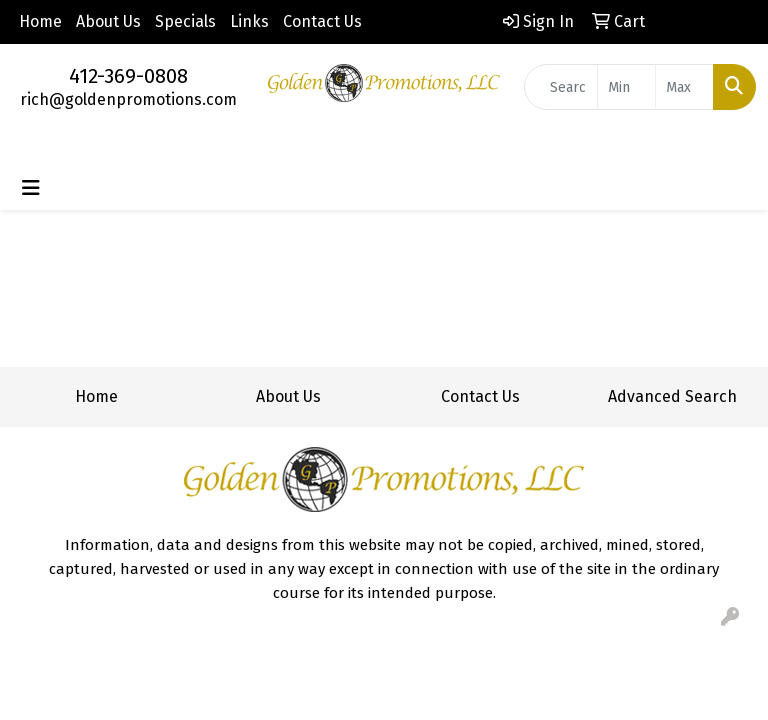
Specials (185, 21)
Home (40, 21)
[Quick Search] (561, 87)
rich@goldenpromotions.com (128, 99)
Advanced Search (672, 396)
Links (249, 21)
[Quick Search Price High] (684, 87)
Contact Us (322, 21)
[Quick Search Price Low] (626, 87)
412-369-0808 (128, 76)
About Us (108, 21)
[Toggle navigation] (31, 188)
